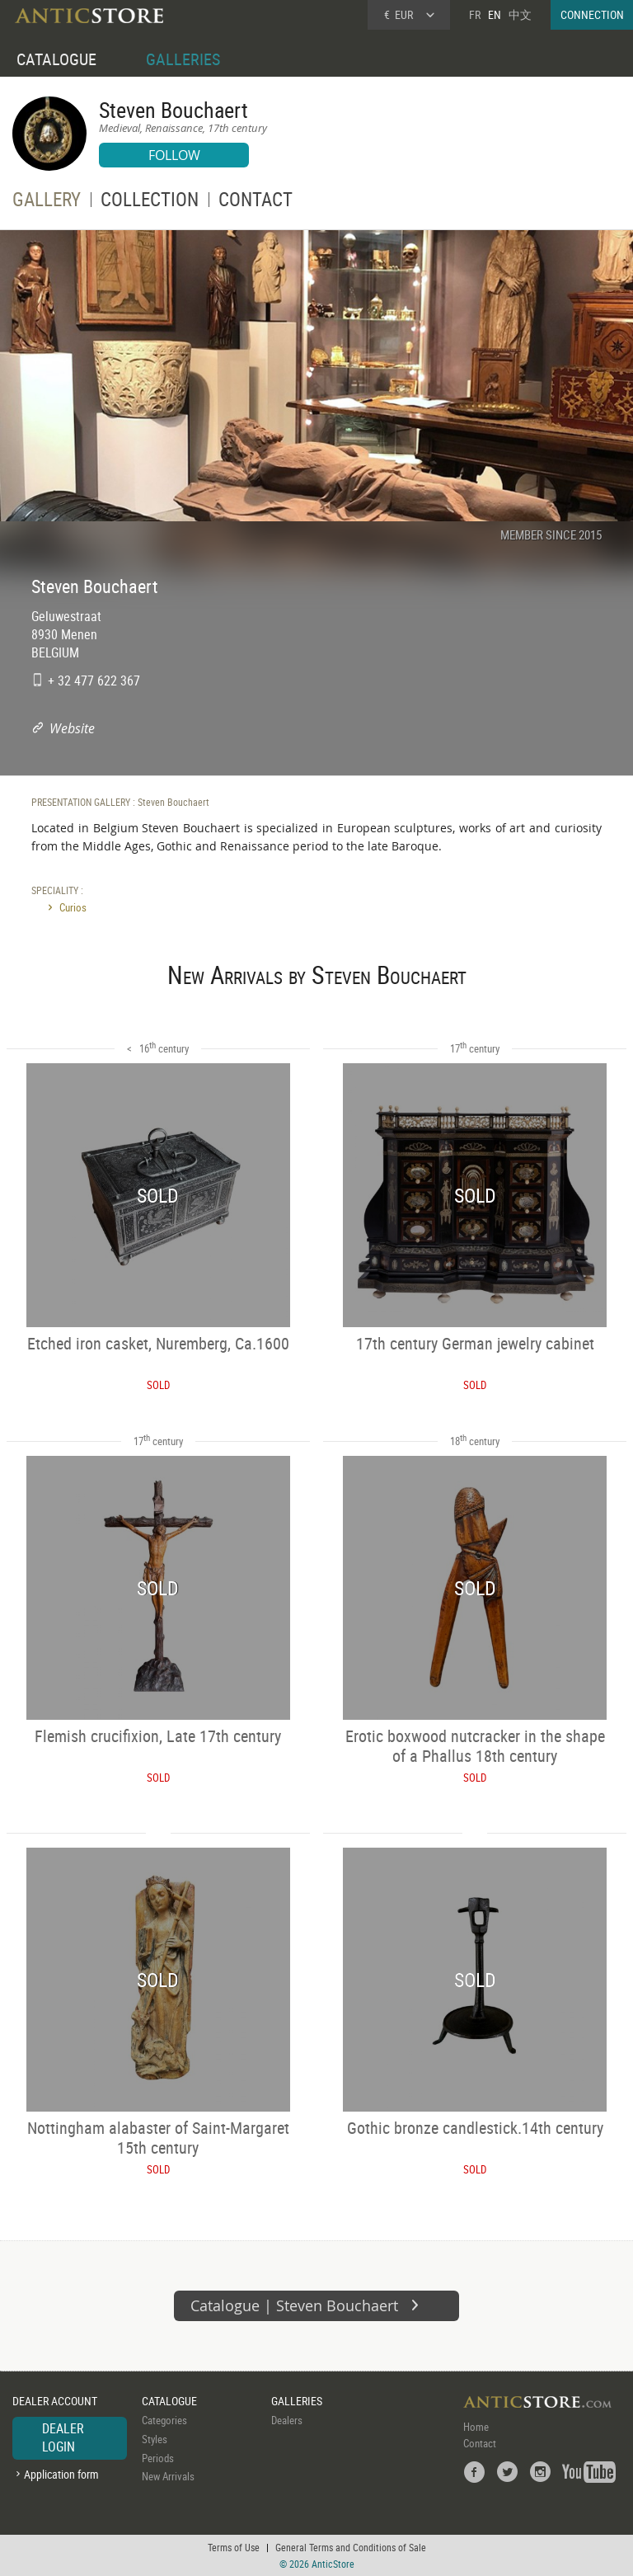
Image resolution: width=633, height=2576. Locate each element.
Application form (61, 2474)
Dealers (286, 2420)
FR (475, 14)
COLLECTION (150, 202)
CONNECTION (592, 14)
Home (476, 2426)
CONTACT (255, 202)
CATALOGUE (56, 59)
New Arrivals (168, 2476)
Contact (479, 2443)
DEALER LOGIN (63, 2437)
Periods (158, 2458)
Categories (164, 2420)
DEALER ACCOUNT (54, 2401)
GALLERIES (183, 59)
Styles (154, 2439)
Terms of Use (234, 2547)
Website (72, 728)
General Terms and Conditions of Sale (350, 2547)
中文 (520, 14)
